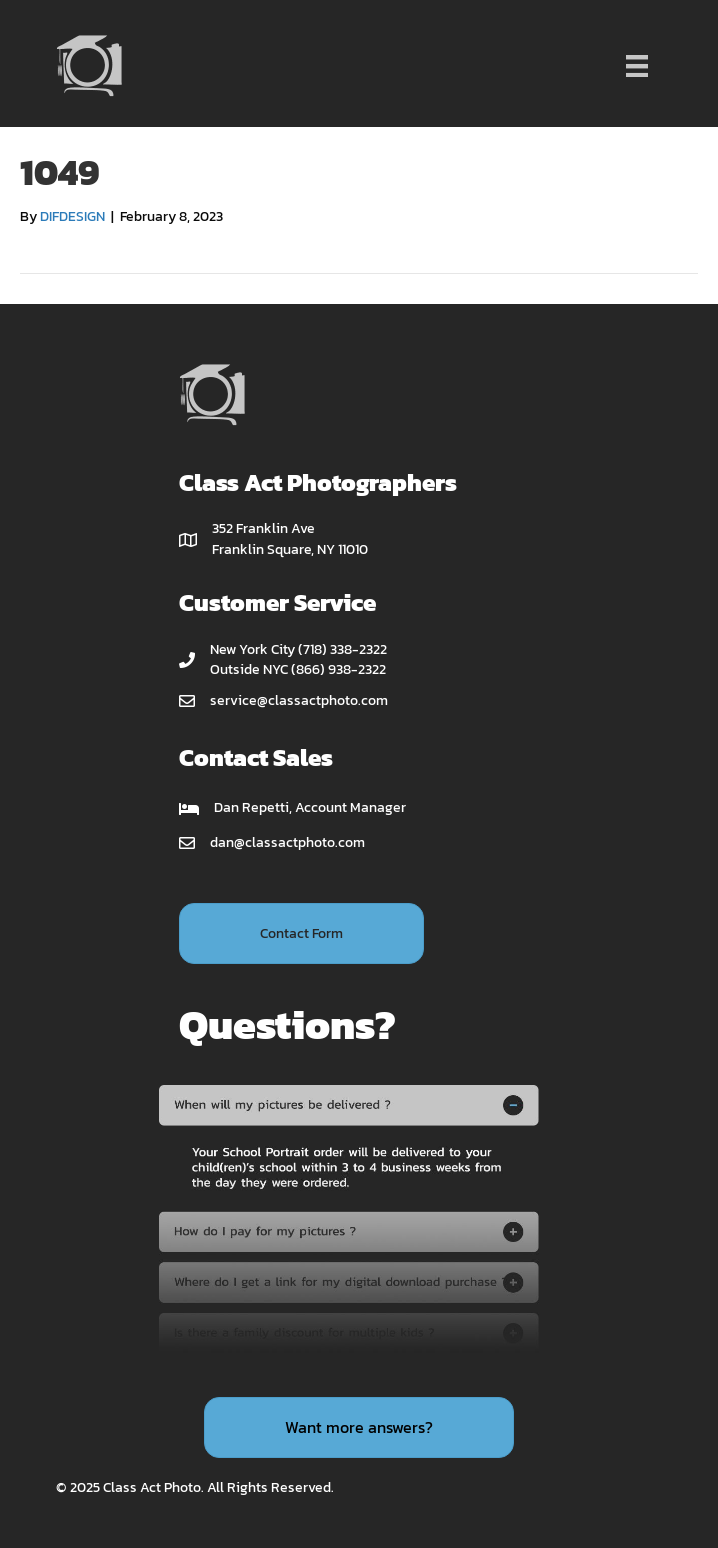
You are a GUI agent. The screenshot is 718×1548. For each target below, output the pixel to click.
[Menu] (637, 66)
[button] (301, 933)
